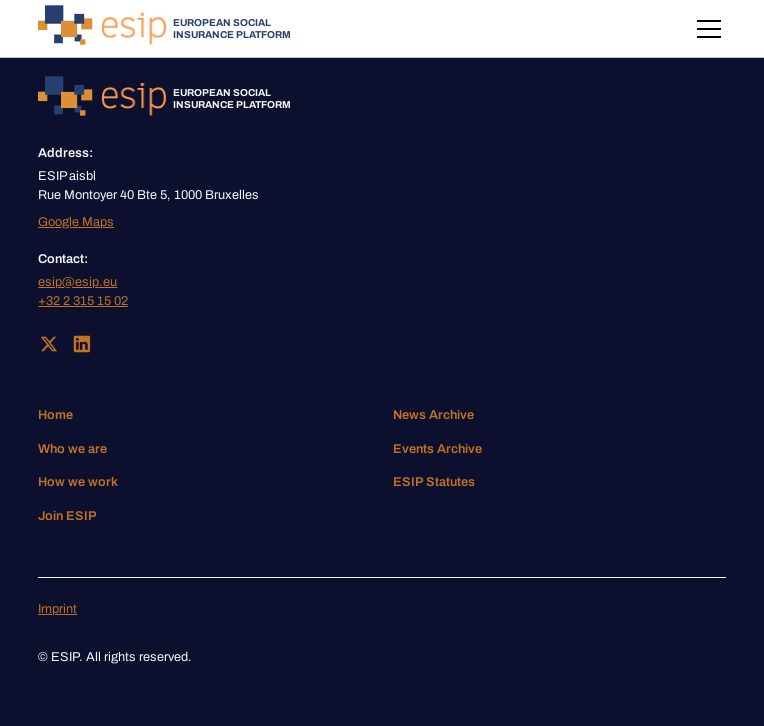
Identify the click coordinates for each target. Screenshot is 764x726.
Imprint (57, 609)
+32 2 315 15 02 (83, 301)
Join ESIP (67, 516)
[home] (164, 28)
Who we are (72, 449)
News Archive (433, 415)
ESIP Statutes (434, 482)
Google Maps (76, 222)
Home (55, 415)
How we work (78, 482)
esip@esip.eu (77, 282)
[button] (705, 29)
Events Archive (437, 449)
